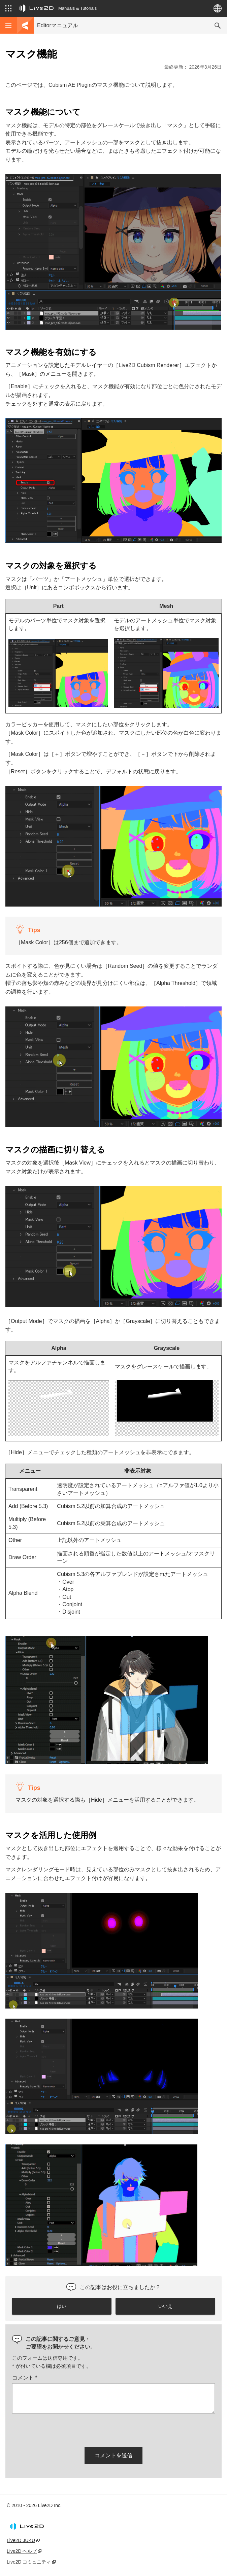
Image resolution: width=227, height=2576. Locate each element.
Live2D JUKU (21, 2540)
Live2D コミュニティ (29, 2562)
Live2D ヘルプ (22, 2551)
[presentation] (63, 2429)
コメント (24, 2378)
